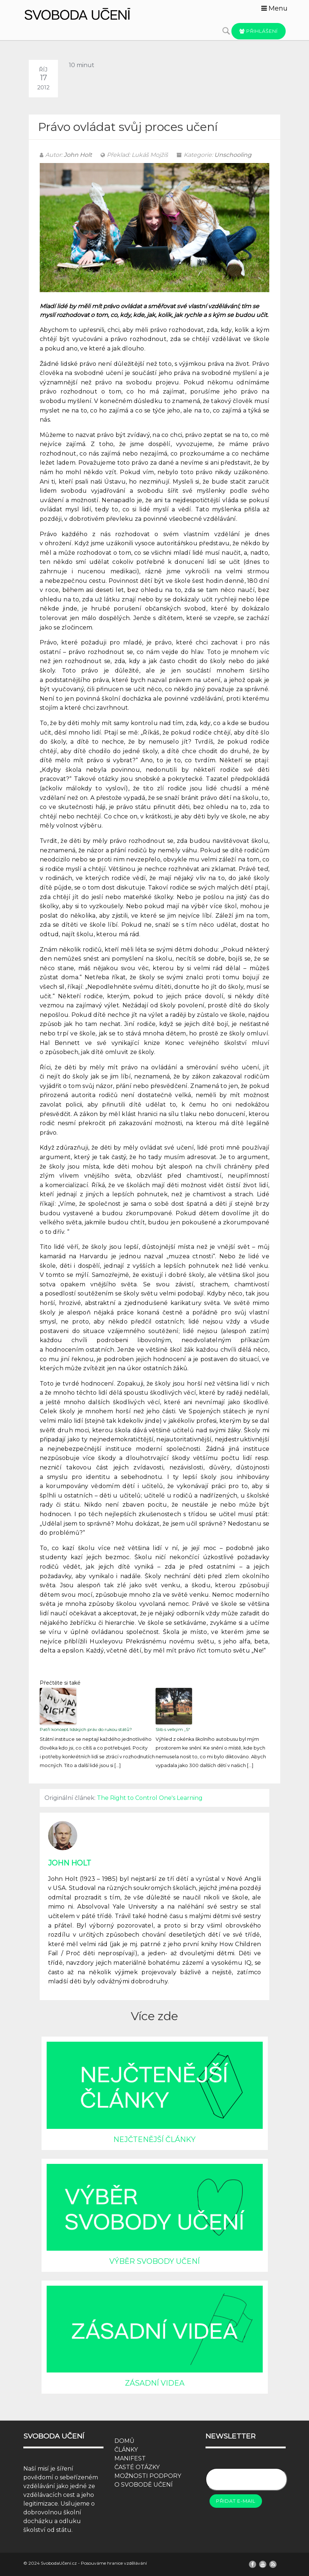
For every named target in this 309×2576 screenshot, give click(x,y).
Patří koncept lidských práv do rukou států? (86, 1729)
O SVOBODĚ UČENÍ (143, 2484)
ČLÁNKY (126, 2449)
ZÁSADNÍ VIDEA (154, 2383)
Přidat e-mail (235, 2501)
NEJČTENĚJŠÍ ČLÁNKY (154, 2139)
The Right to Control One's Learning (150, 1797)
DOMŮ (124, 2440)
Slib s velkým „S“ (173, 1729)
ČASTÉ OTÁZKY (137, 2467)
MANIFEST (130, 2458)
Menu (274, 8)
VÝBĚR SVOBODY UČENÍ (154, 2261)
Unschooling (232, 154)
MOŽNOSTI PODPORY (147, 2475)
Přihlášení (258, 31)
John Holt (78, 154)
